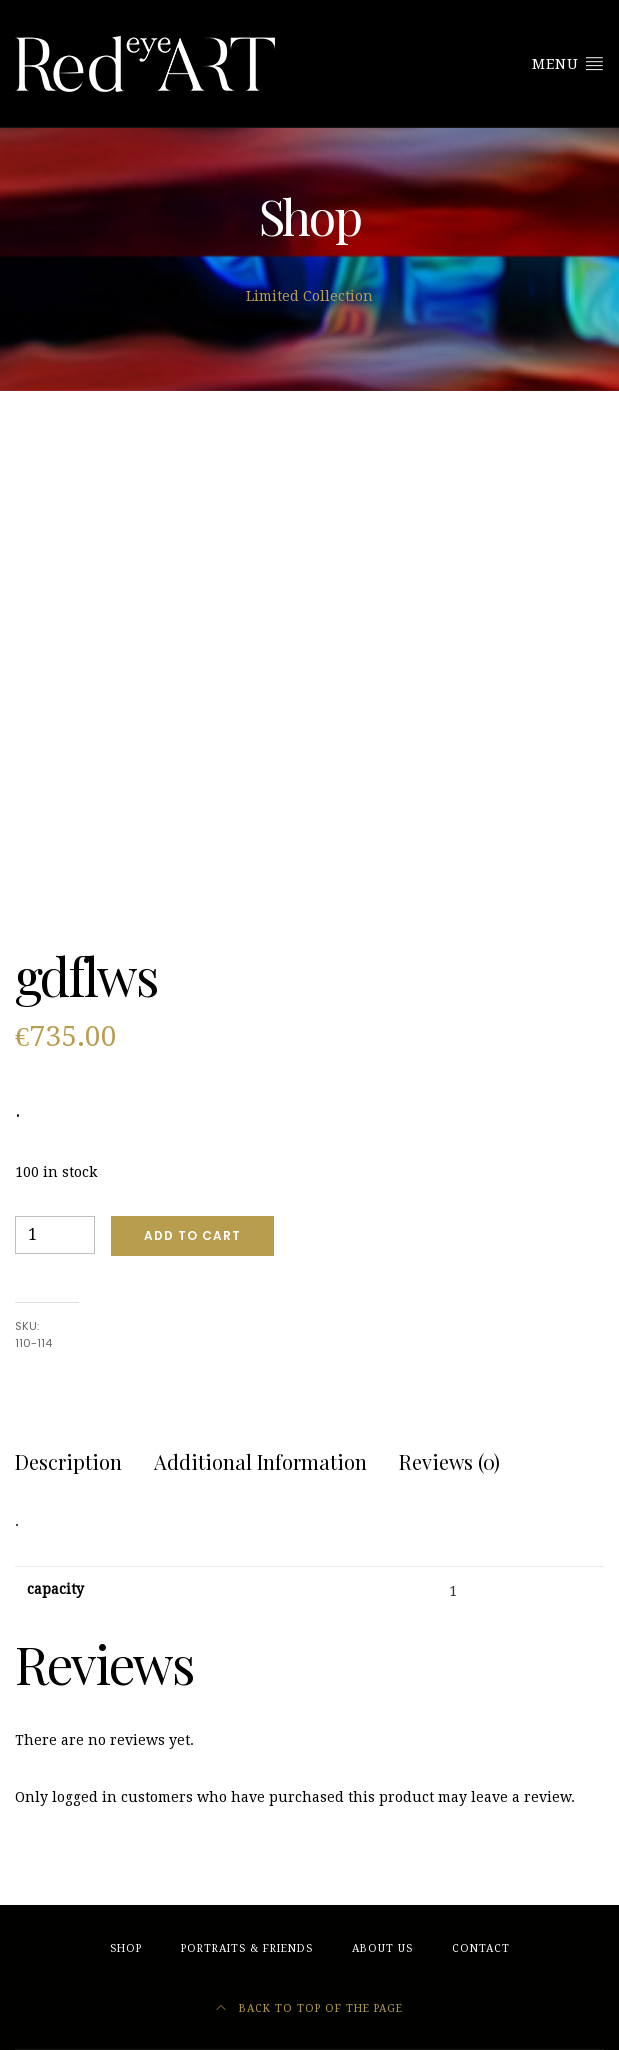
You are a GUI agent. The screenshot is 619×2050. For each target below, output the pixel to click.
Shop (126, 1948)
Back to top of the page (309, 2008)
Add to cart (192, 1235)
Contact (481, 1948)
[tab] (68, 1462)
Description (68, 1461)
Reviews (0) (449, 1461)
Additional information (260, 1461)
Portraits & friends (247, 1948)
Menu (568, 63)
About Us (382, 1948)
